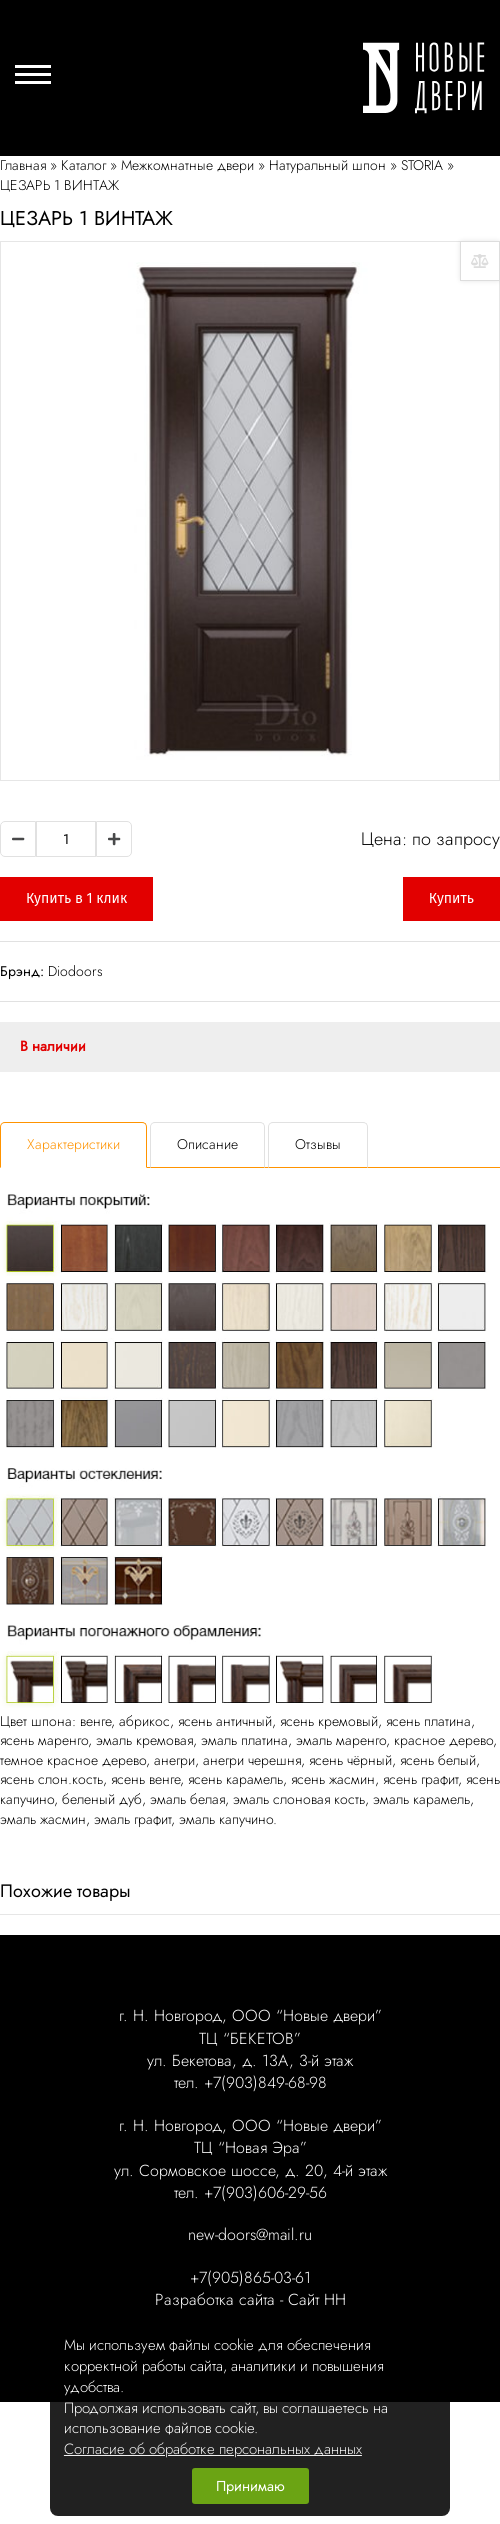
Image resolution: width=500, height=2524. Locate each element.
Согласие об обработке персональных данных (213, 2449)
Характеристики (73, 1144)
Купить (451, 898)
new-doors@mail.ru (250, 2235)
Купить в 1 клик (76, 898)
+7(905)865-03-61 (250, 2278)
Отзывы (318, 1144)
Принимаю (250, 2486)
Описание (207, 1144)
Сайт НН (317, 2300)
